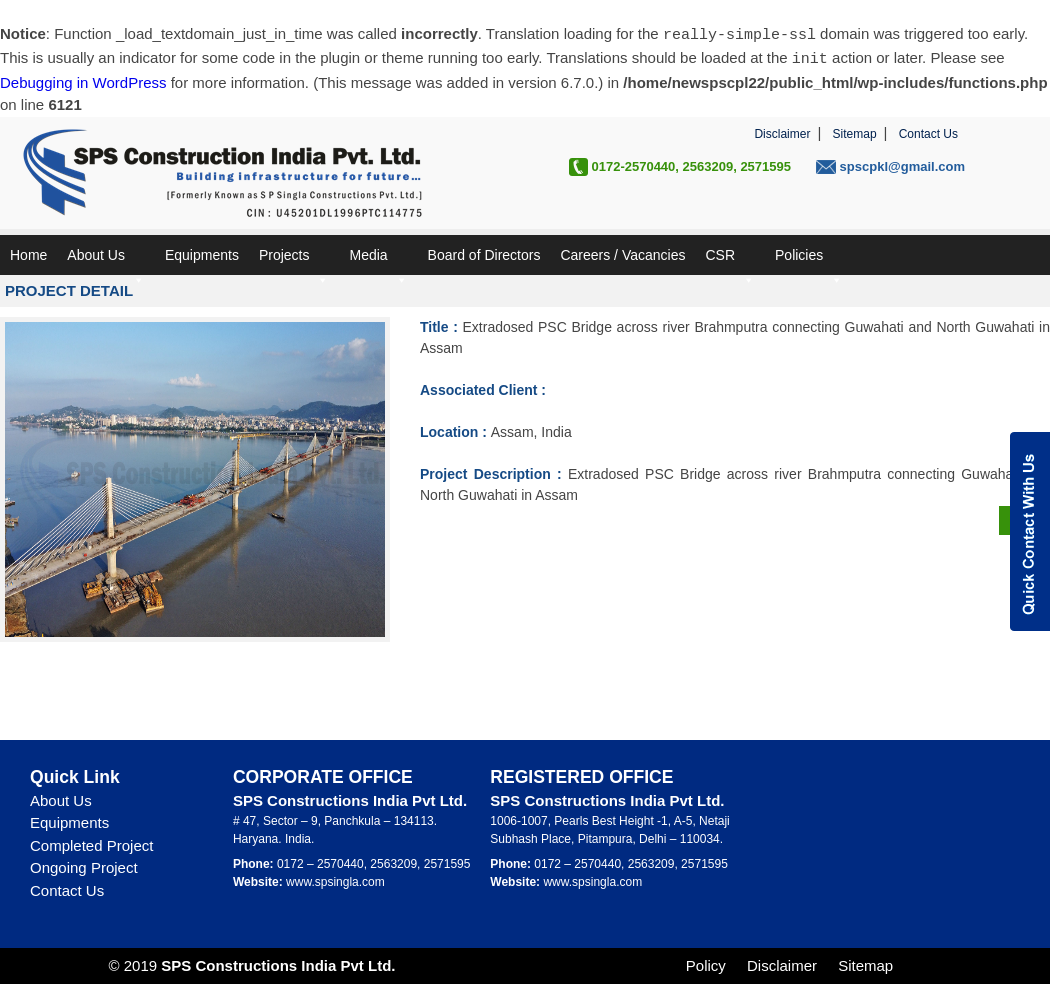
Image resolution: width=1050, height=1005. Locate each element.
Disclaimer (782, 132)
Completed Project (91, 843)
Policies (809, 259)
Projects (294, 259)
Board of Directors (484, 253)
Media (378, 259)
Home (28, 253)
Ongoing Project (84, 865)
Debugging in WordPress (83, 80)
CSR (730, 259)
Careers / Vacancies (622, 253)
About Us (106, 259)
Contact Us (928, 132)
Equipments (202, 253)
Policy (706, 963)
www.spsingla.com (335, 880)
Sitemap (855, 132)
